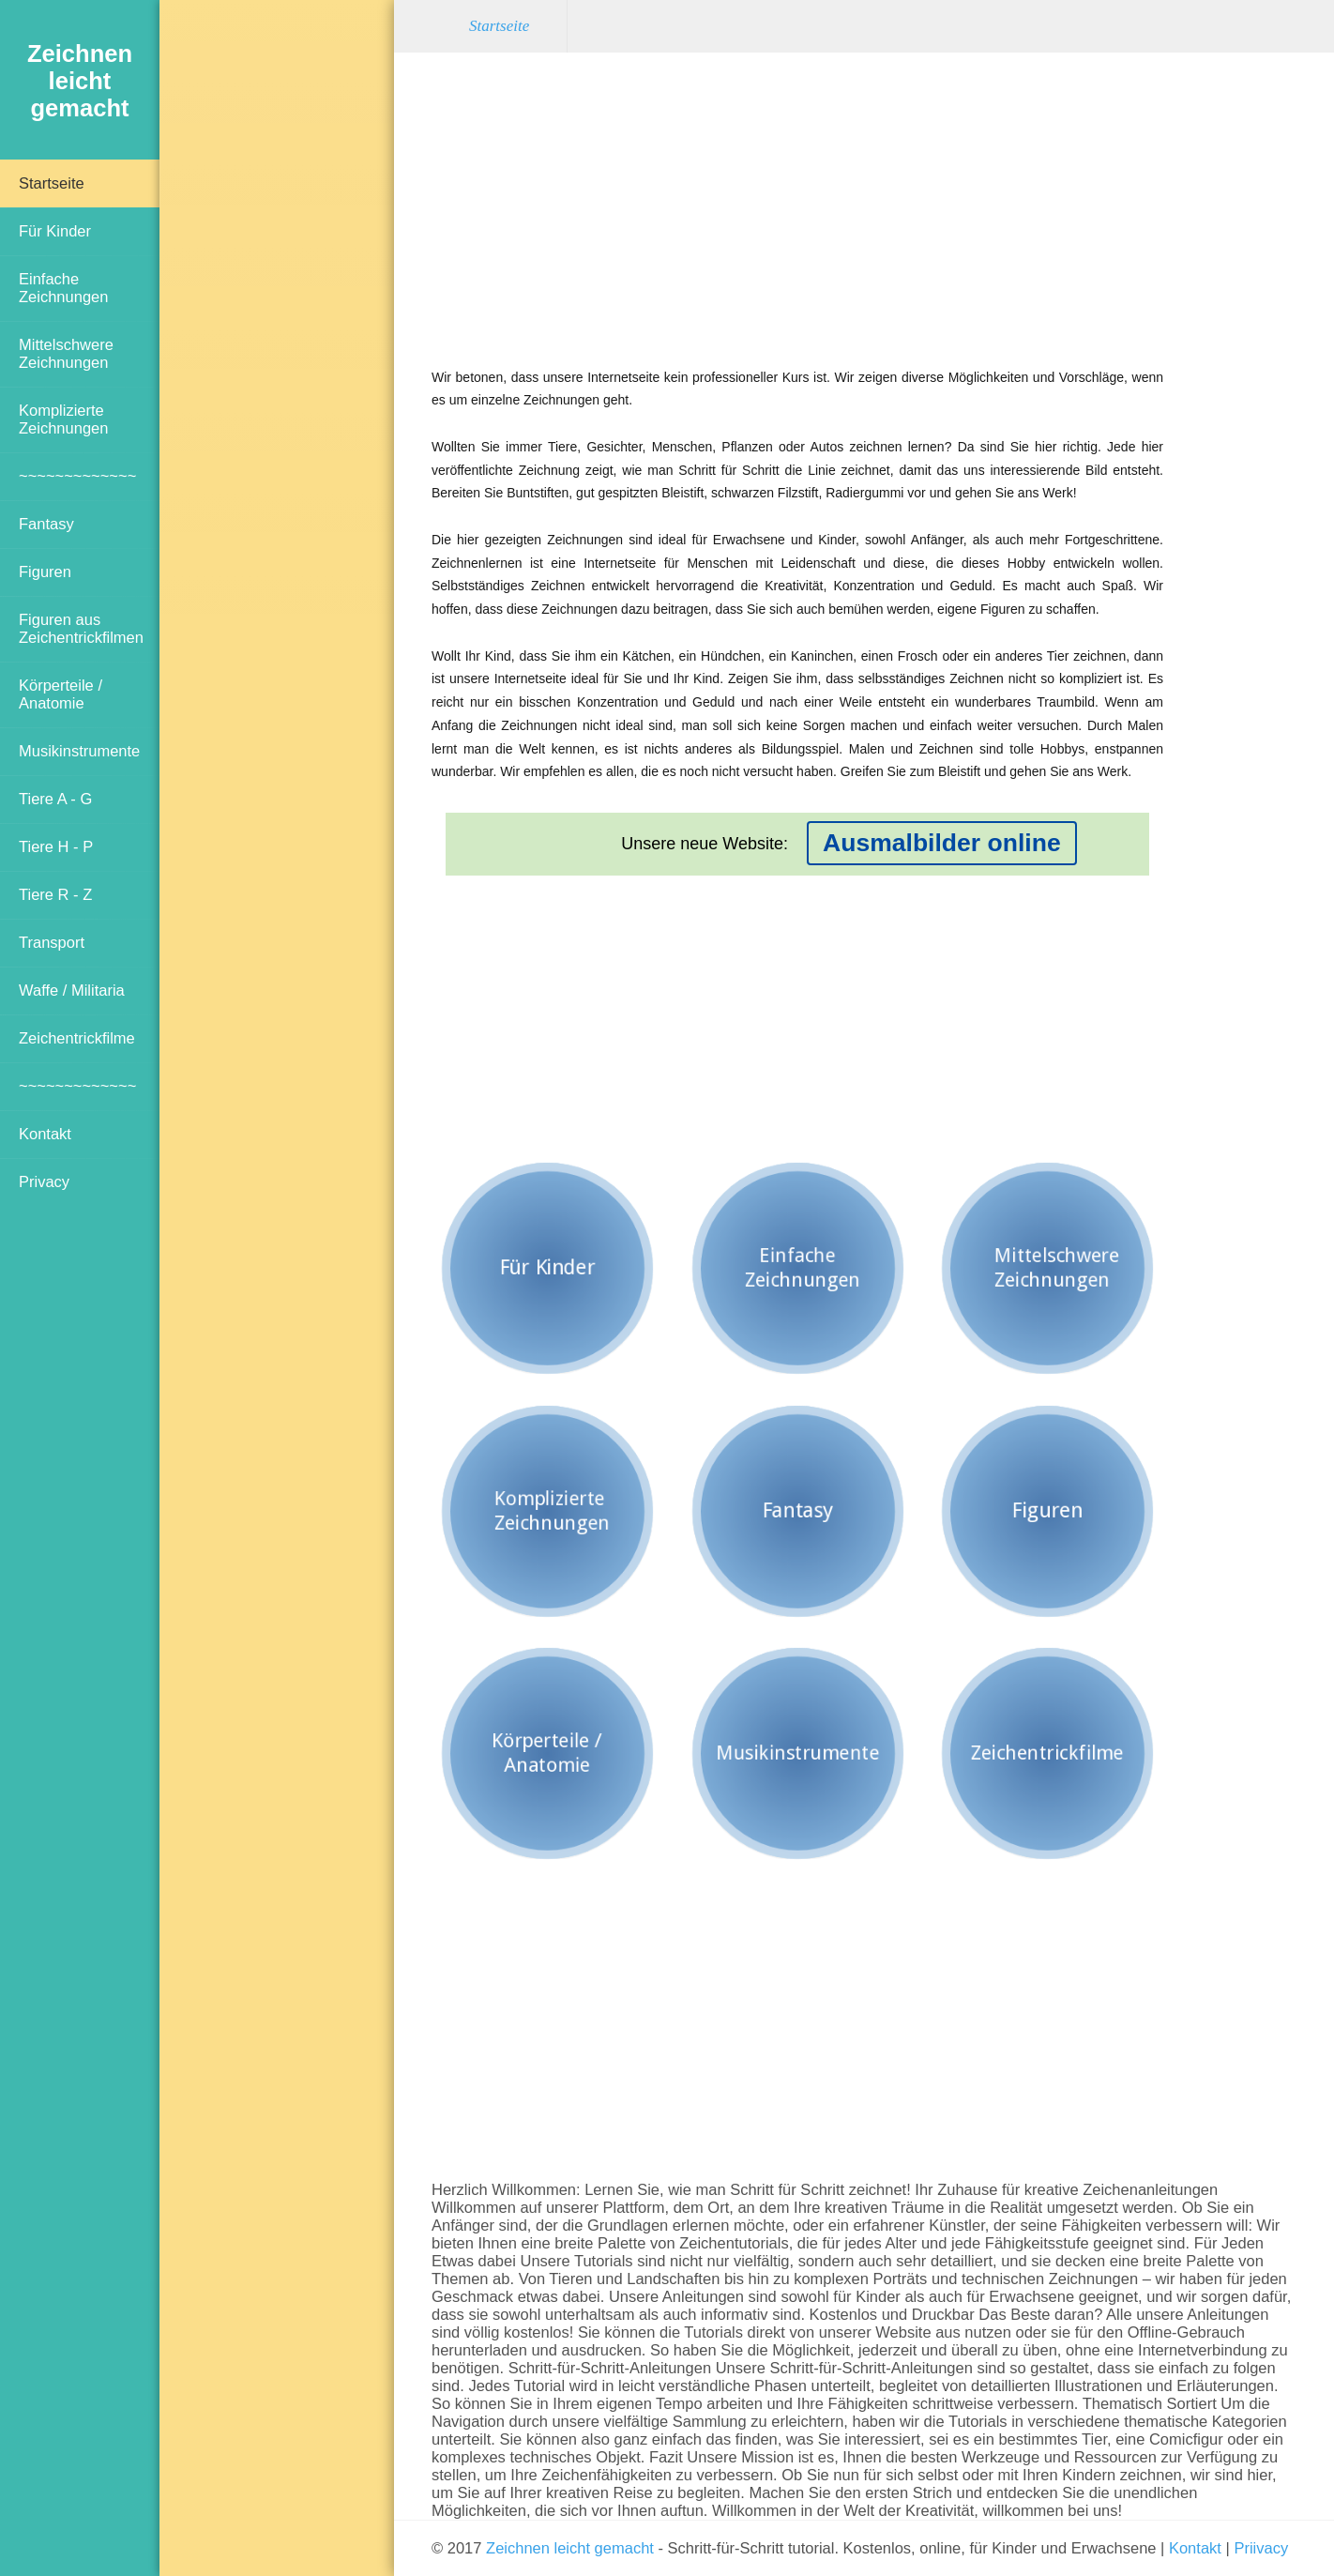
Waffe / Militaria (72, 990)
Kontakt (45, 1133)
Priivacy (1261, 2547)
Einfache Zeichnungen (63, 287)
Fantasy (46, 523)
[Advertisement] (277, 323)
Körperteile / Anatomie (60, 694)
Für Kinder (55, 230)
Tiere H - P (56, 846)
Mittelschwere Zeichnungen (66, 353)
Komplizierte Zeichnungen (63, 419)
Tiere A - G (55, 798)
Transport (51, 942)
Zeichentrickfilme (77, 1037)
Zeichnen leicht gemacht (570, 2547)
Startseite (51, 183)
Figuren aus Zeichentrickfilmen (81, 628)
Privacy (44, 1181)
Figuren (45, 571)
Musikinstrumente (79, 750)
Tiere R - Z (55, 894)
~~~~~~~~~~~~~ (77, 475)
